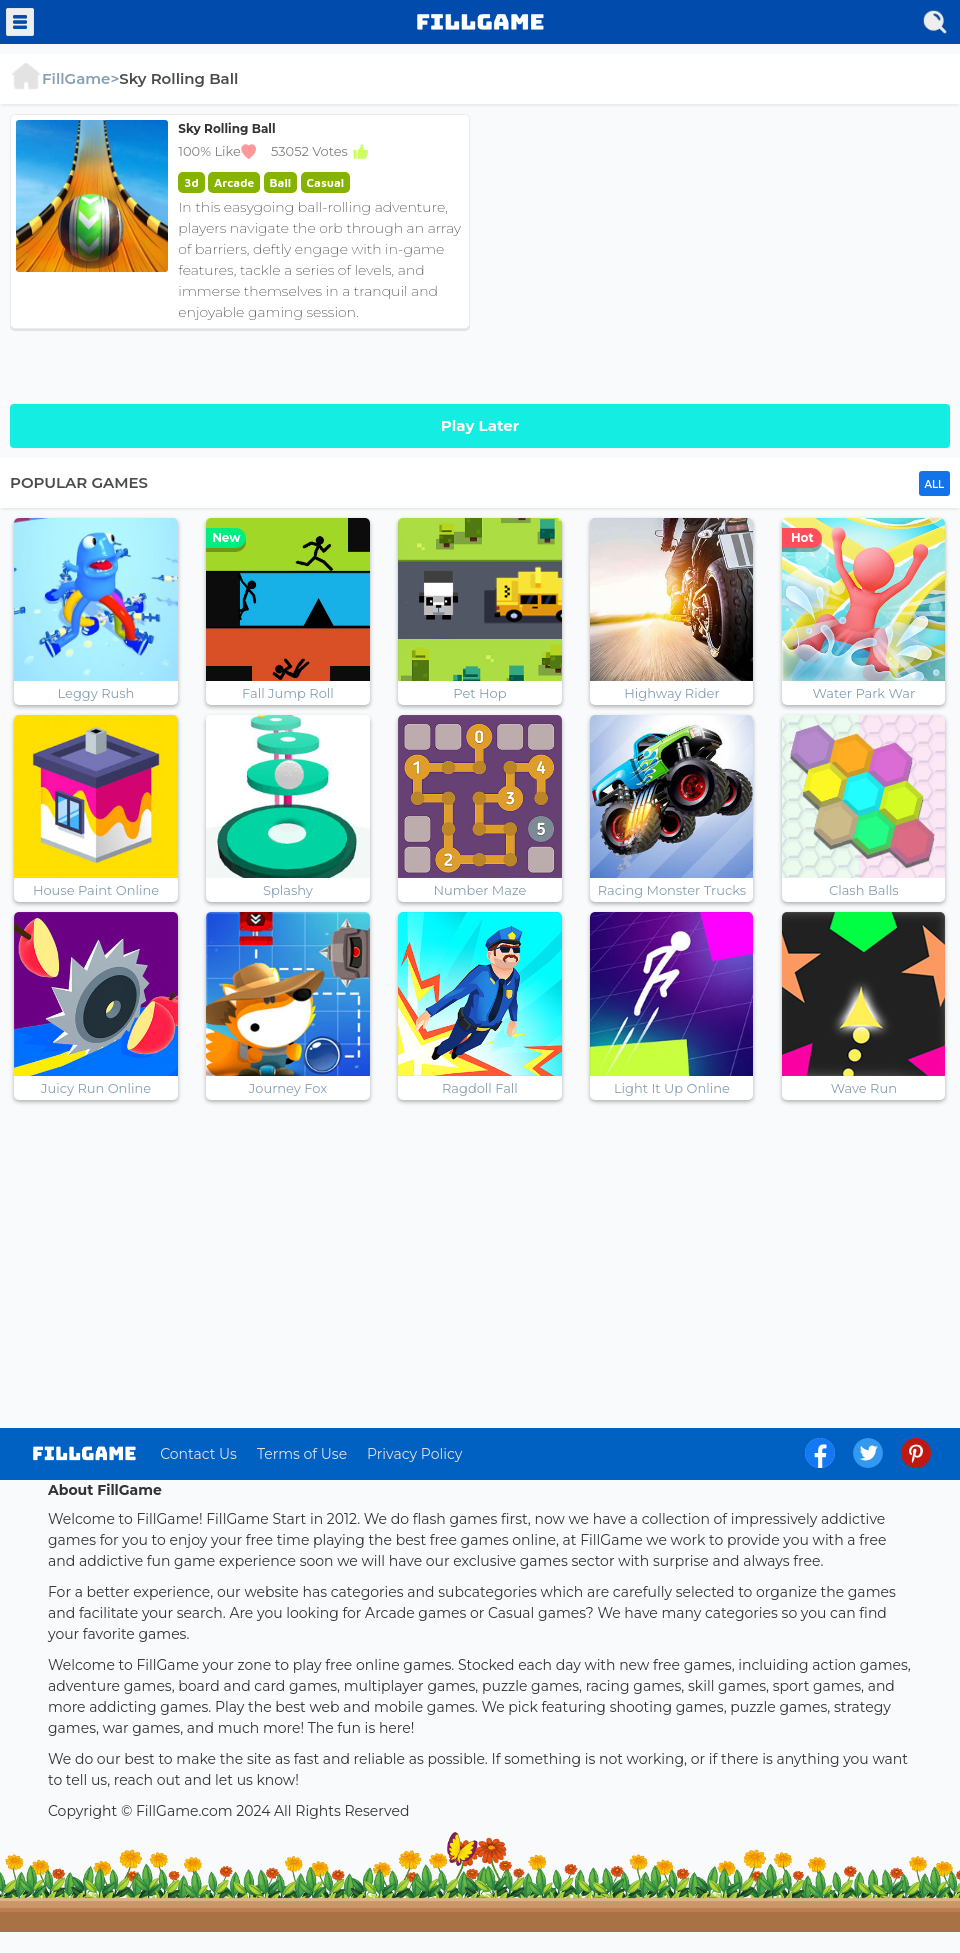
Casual (326, 182)
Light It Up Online (672, 1088)
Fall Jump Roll (288, 693)
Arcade (234, 182)
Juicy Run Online (96, 1088)
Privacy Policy (414, 1454)
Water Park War (864, 693)
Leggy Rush (96, 693)
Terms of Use (302, 1454)
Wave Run (864, 1088)
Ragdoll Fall (480, 1088)
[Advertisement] (720, 254)
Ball (281, 182)
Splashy (288, 890)
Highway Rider (671, 693)
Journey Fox (288, 1088)
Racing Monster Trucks (672, 890)
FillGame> (64, 78)
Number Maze (479, 890)
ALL (934, 484)
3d (191, 182)
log (84, 1453)
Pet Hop (479, 693)
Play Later (480, 425)
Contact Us (198, 1454)
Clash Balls (864, 890)
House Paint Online (96, 890)
